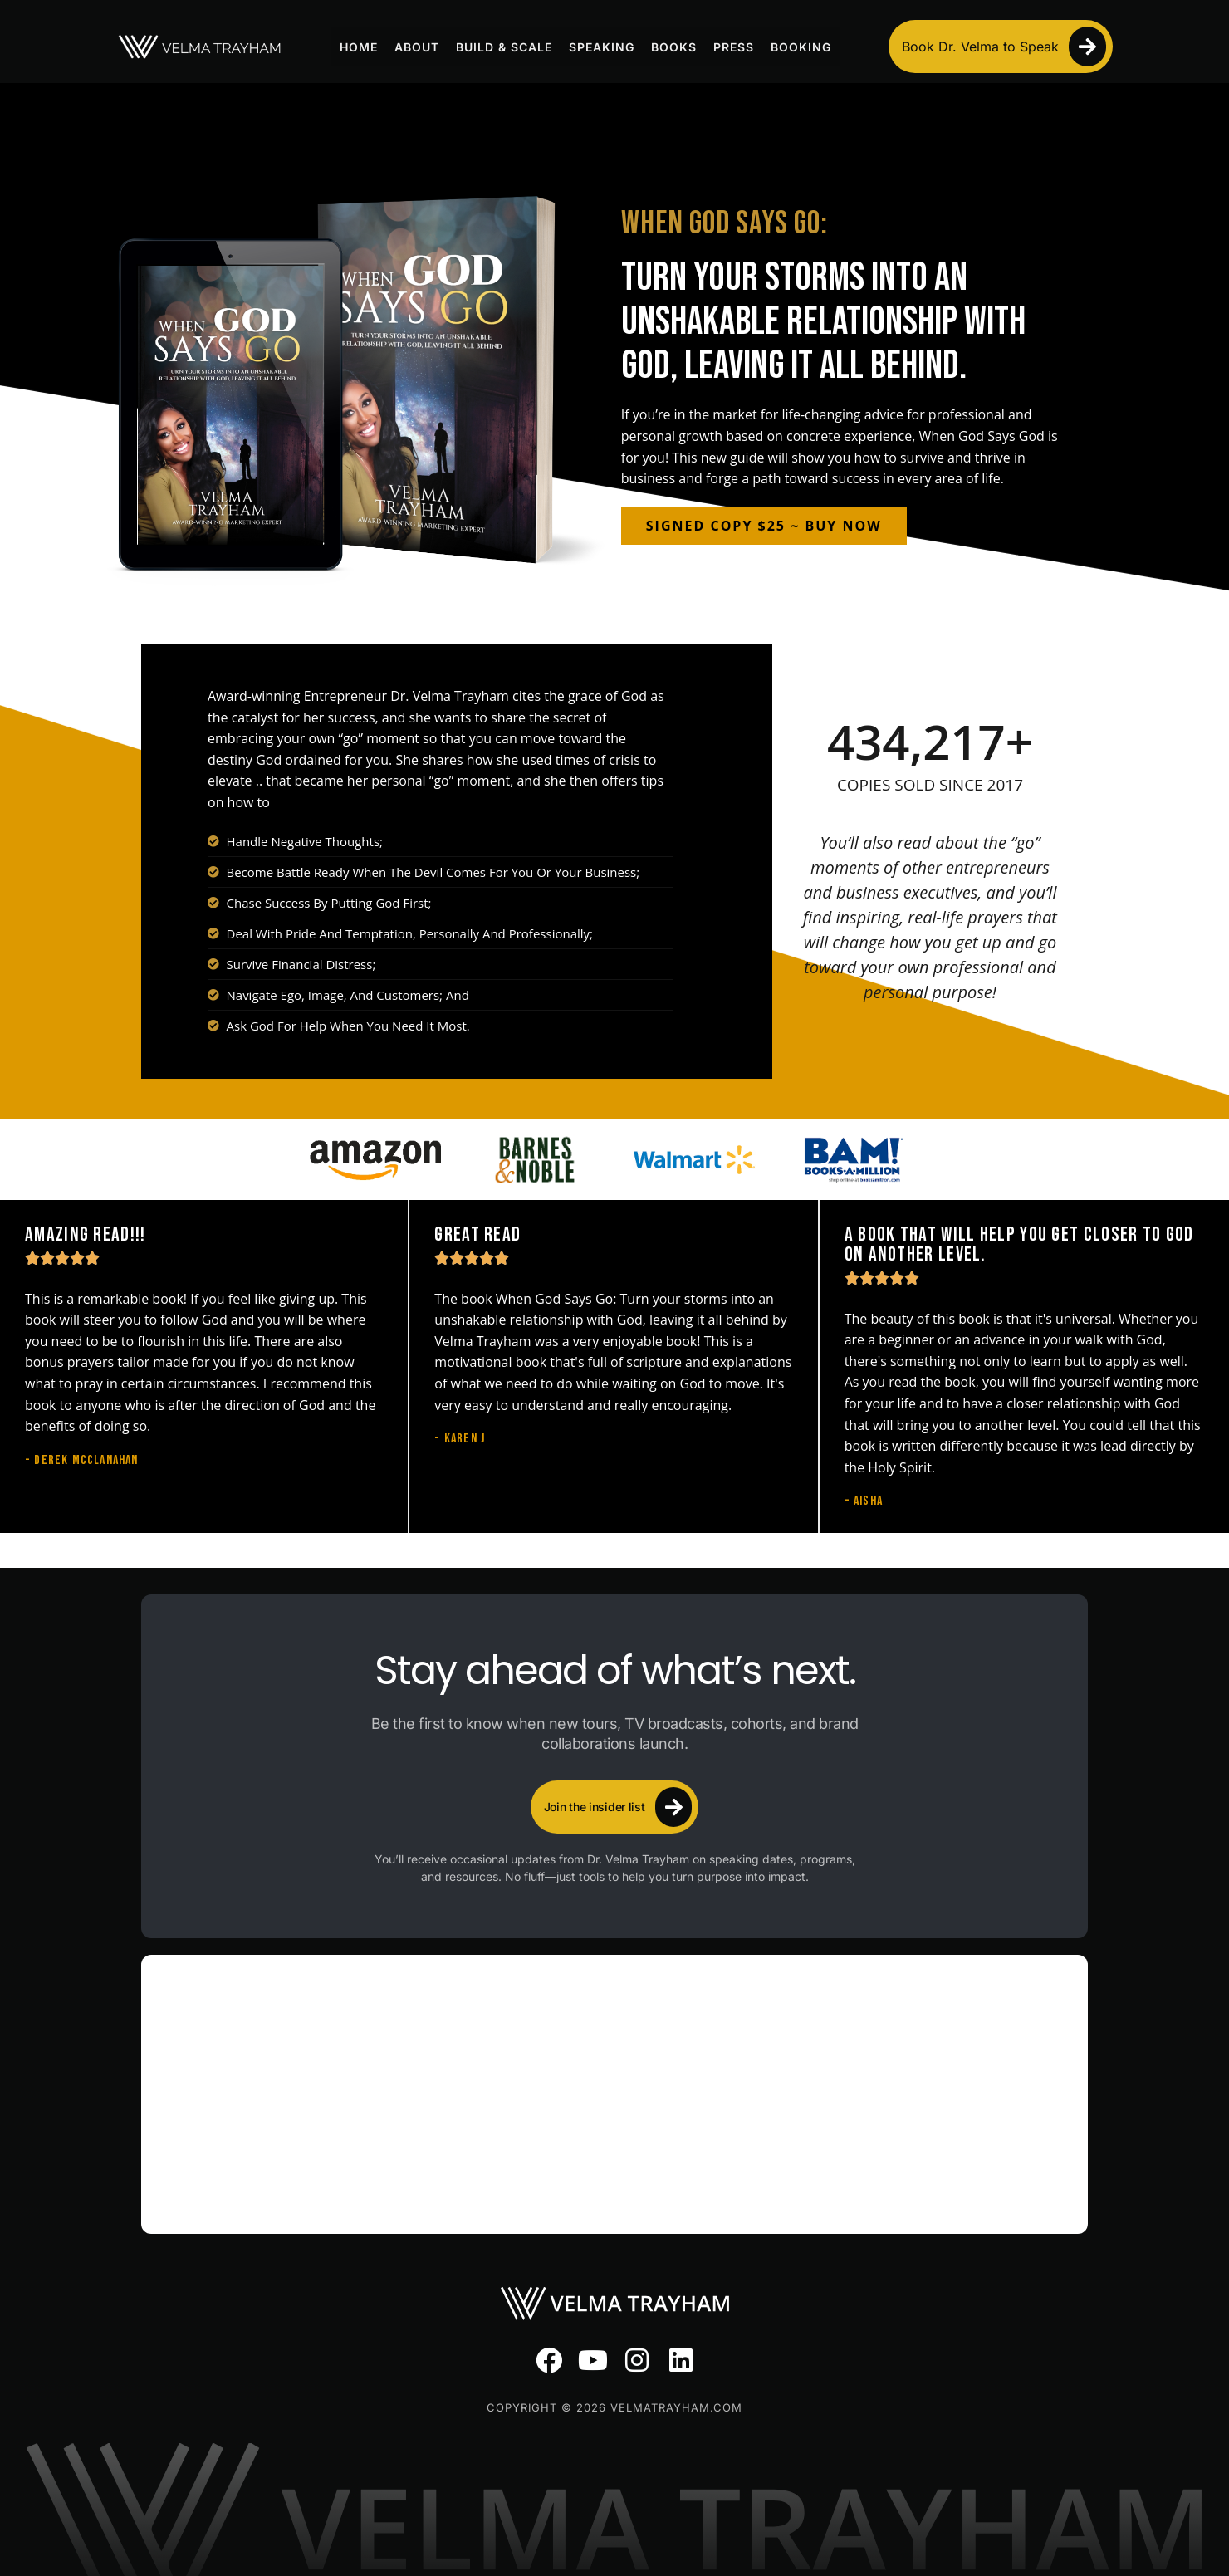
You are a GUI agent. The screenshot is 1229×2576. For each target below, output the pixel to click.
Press (733, 47)
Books (674, 47)
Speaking (601, 47)
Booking (801, 47)
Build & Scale (504, 47)
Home (359, 47)
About (416, 47)
